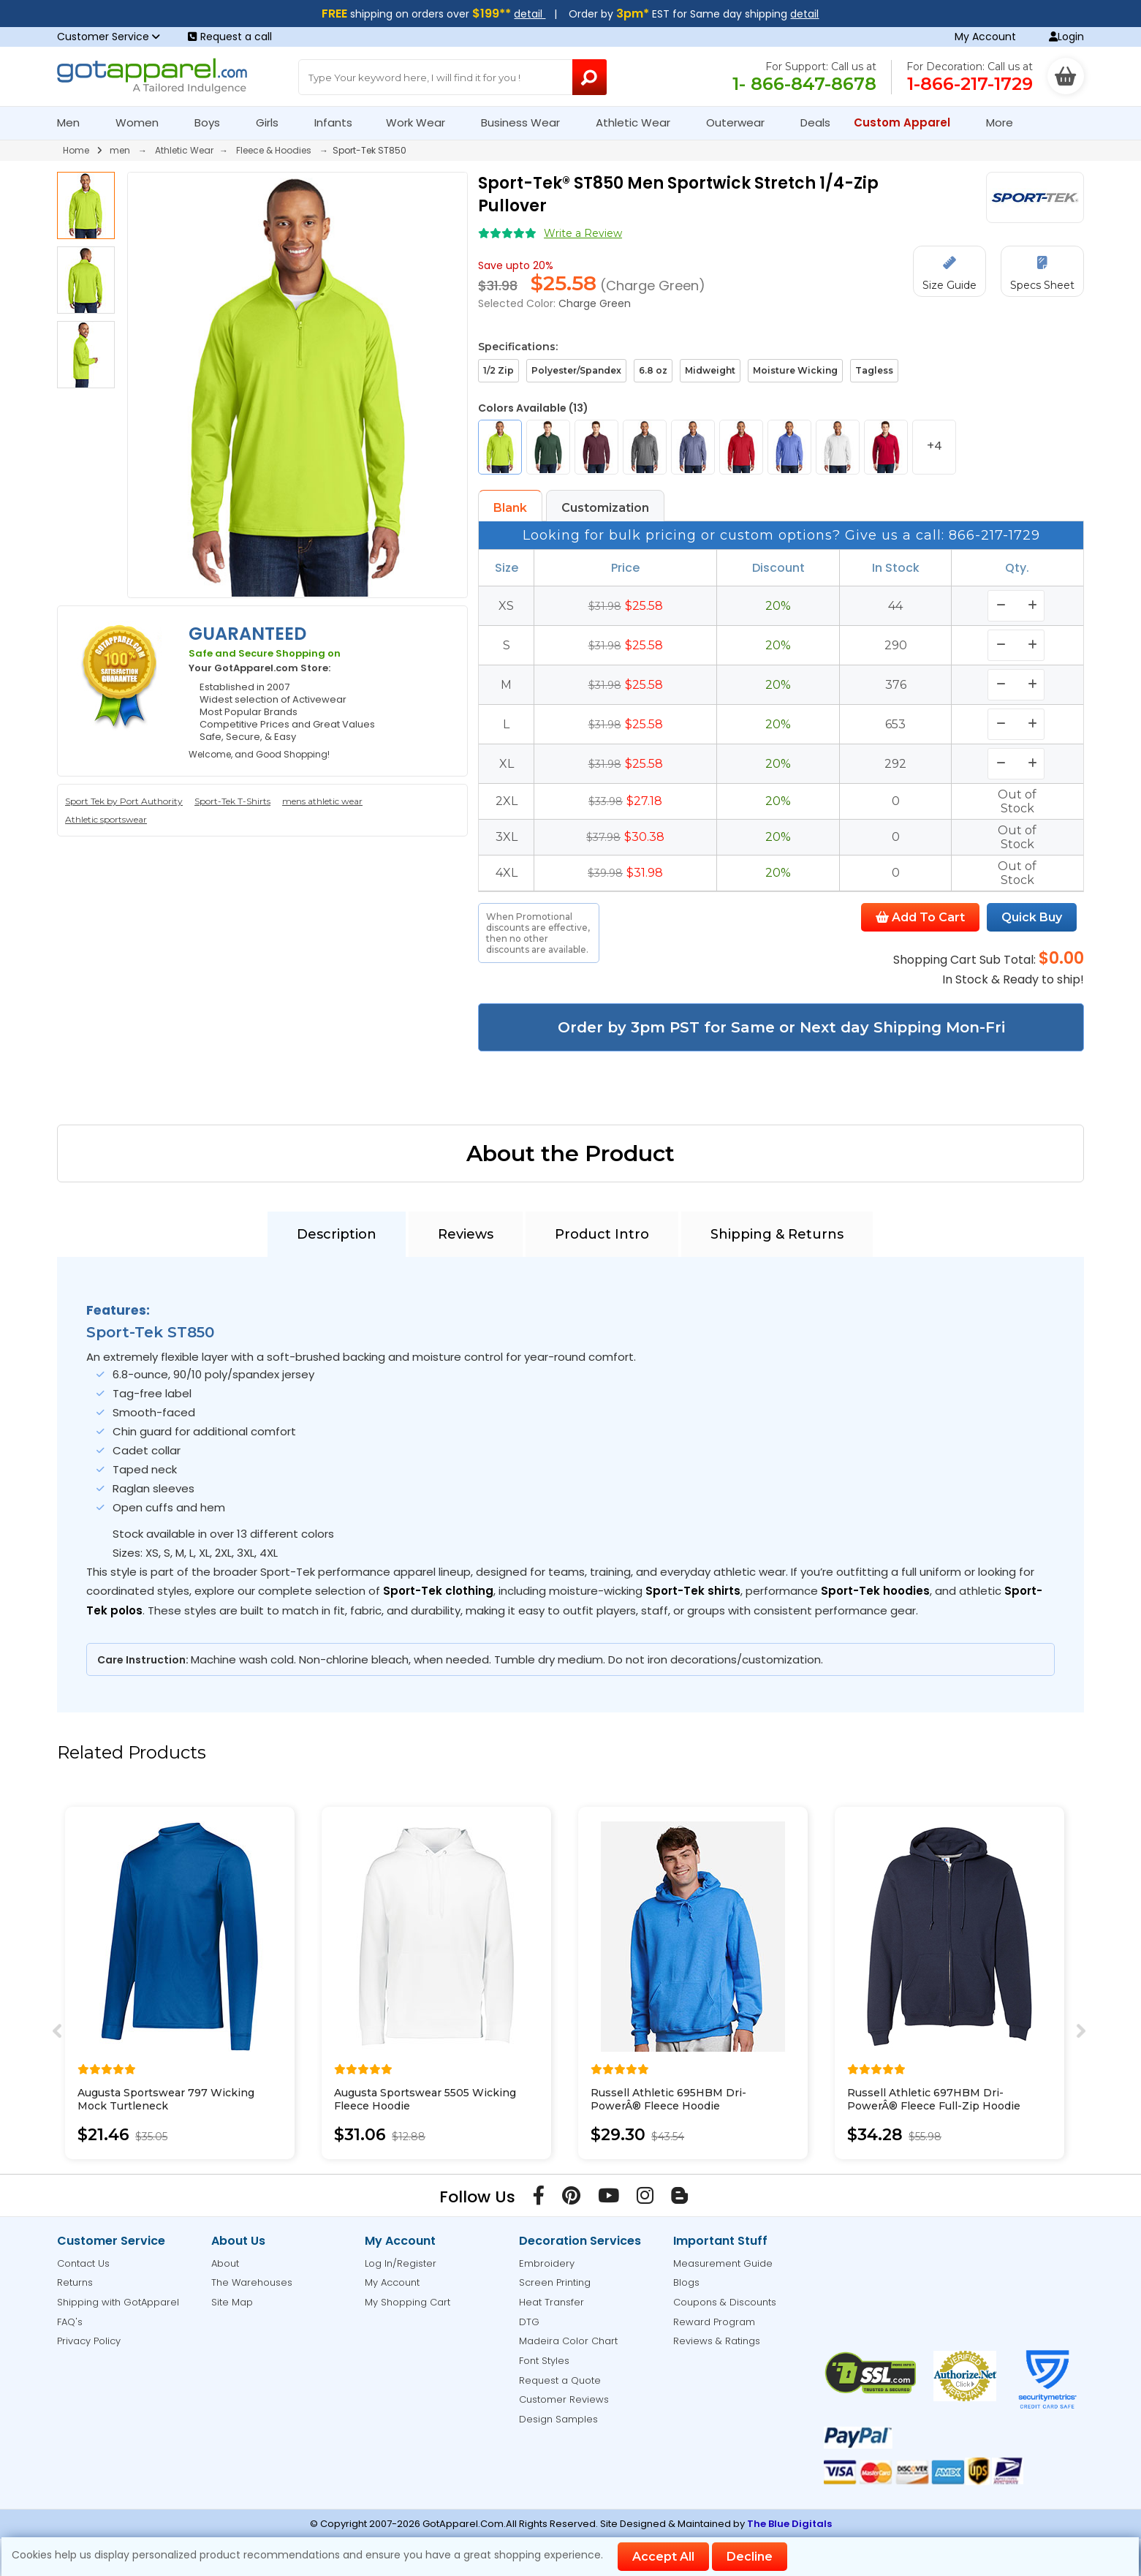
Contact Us (83, 2263)
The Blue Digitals (789, 2524)
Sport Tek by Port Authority (124, 801)
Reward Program (714, 2322)
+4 (934, 445)
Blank (510, 508)
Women (143, 122)
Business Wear (526, 122)
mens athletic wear (322, 801)
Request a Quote (560, 2380)
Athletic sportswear (106, 819)
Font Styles (544, 2361)
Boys (213, 122)
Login (1066, 36)
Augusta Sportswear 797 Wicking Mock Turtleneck (165, 2099)
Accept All (663, 2557)
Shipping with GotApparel (118, 2302)
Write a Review (583, 233)
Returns (75, 2282)
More (1006, 122)
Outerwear (741, 122)
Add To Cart (920, 917)
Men (74, 122)
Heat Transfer (551, 2302)
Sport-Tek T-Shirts (232, 801)
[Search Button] (589, 77)
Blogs (686, 2282)
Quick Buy (1031, 917)
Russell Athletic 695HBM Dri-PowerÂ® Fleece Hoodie (668, 2099)
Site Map (232, 2302)
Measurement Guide (723, 2263)
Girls (273, 122)
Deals (815, 122)
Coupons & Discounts (724, 2302)
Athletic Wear (639, 122)
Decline (750, 2557)
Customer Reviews (564, 2399)
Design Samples (558, 2419)
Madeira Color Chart (568, 2341)
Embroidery (547, 2263)
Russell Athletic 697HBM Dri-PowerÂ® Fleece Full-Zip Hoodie (933, 2099)
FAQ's (70, 2322)
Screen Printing (555, 2282)
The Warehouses (251, 2282)
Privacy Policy (89, 2341)
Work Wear (422, 122)
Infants (338, 122)
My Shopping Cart (407, 2302)
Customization (605, 508)
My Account (985, 36)
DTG (529, 2322)
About (225, 2263)
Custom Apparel (908, 122)
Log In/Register (400, 2263)
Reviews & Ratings (716, 2341)
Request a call (230, 36)
